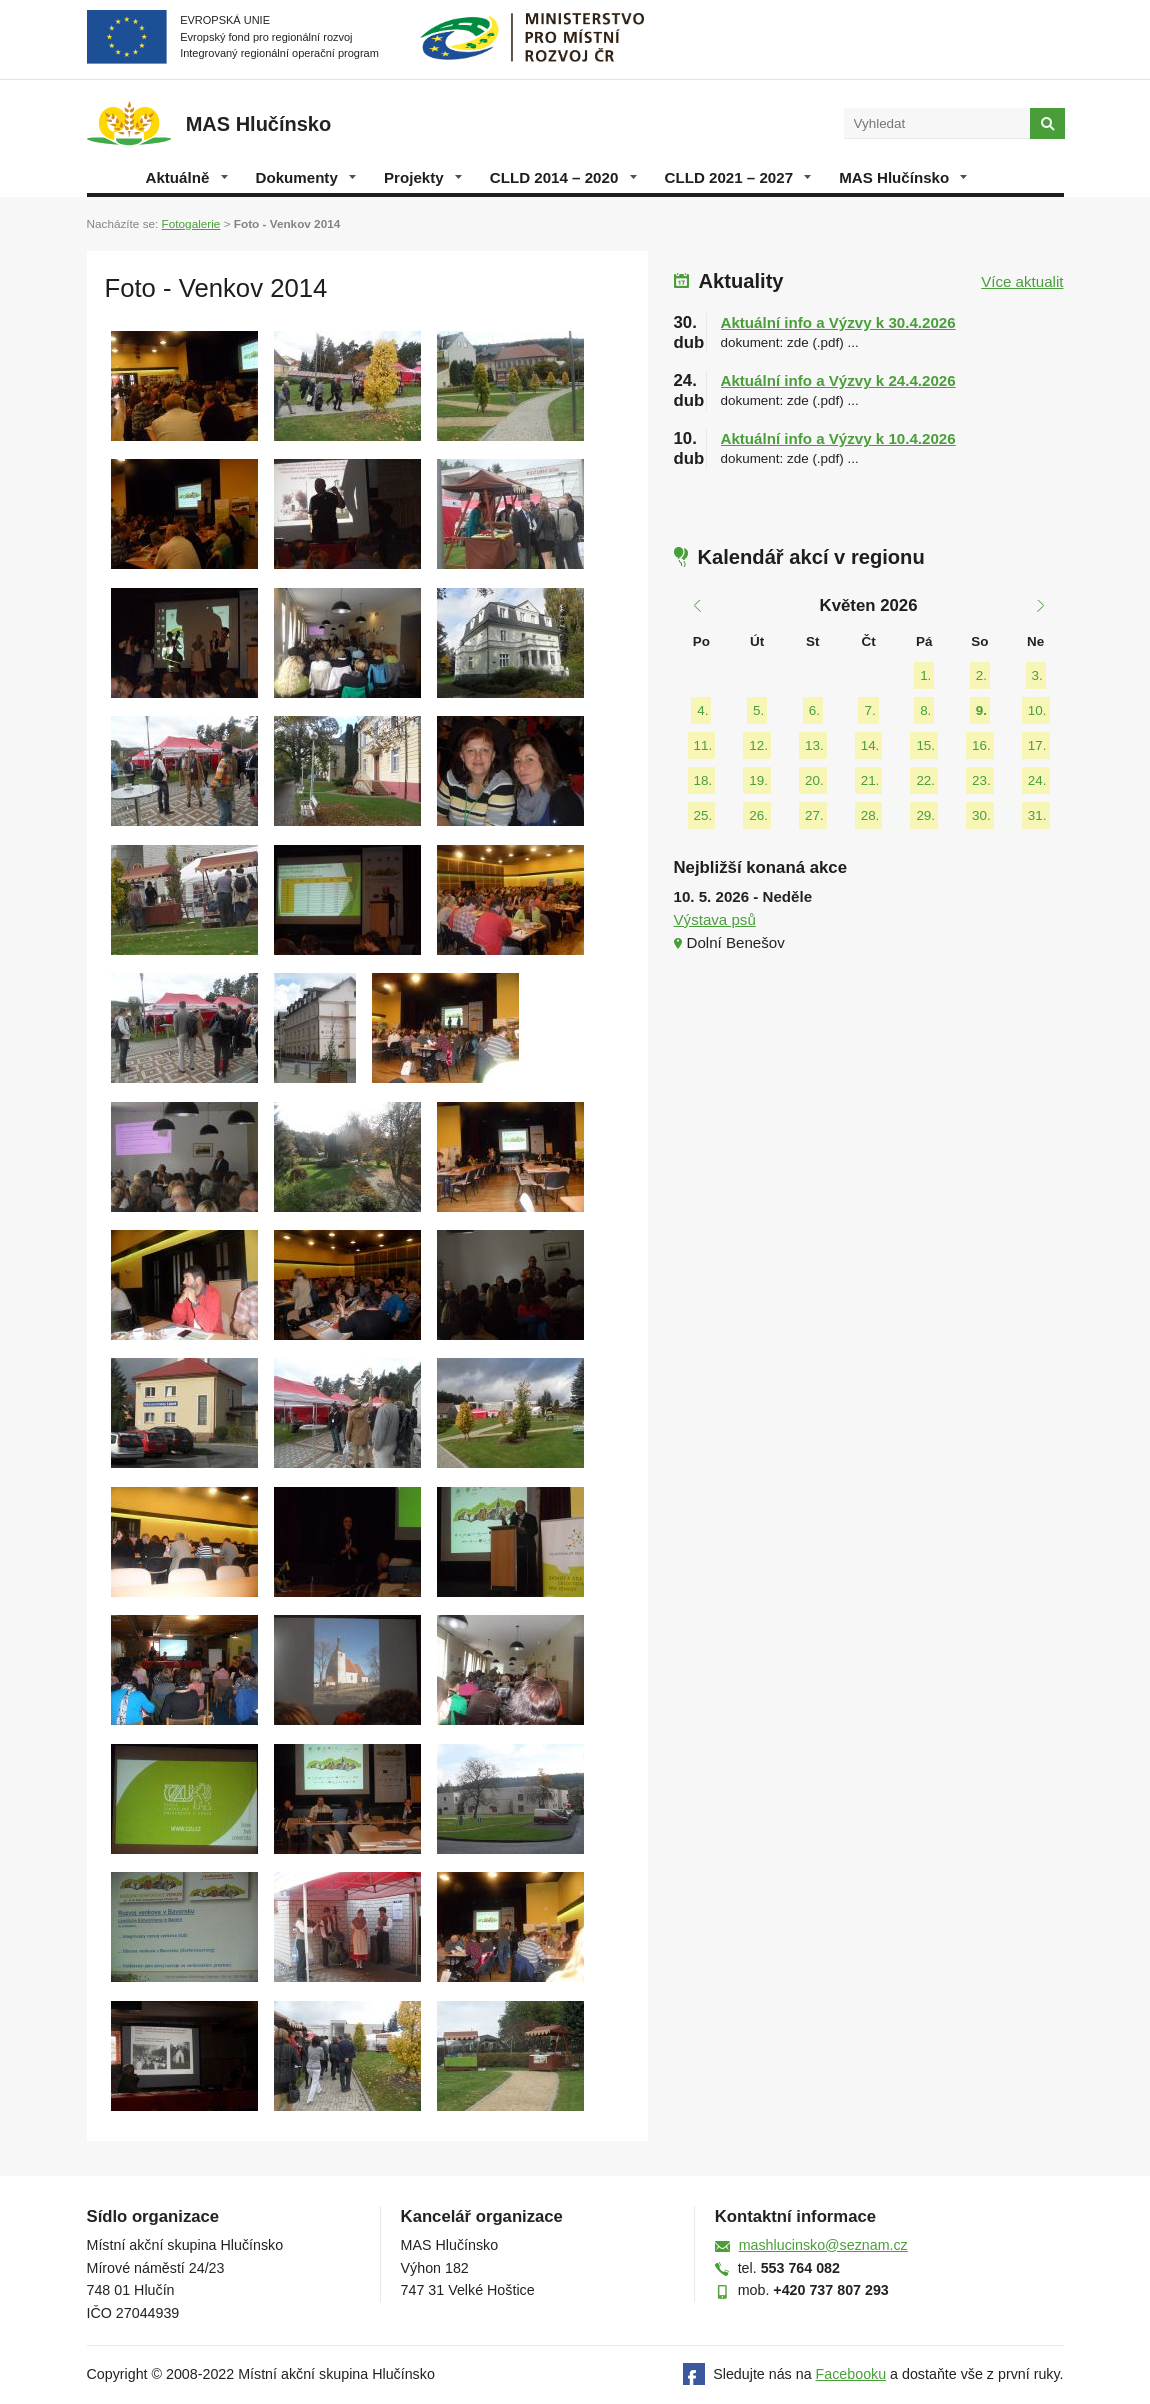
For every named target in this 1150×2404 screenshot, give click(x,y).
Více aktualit (1022, 281)
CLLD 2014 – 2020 (563, 177)
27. (814, 815)
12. (758, 745)
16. (981, 745)
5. (758, 710)
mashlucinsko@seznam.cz (823, 2245)
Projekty (423, 177)
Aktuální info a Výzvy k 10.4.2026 (838, 438)
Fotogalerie (191, 223)
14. (870, 745)
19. (758, 780)
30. (981, 815)
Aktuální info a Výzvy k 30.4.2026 (838, 322)
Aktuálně (187, 177)
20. (814, 780)
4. (702, 710)
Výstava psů (715, 919)
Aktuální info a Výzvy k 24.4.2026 (838, 380)
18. (703, 780)
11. (703, 745)
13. (814, 745)
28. (870, 815)
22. (925, 780)
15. (925, 745)
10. (1037, 710)
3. (1037, 675)
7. (869, 710)
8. (925, 710)
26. (758, 815)
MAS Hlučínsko (903, 177)
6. (814, 710)
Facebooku (851, 2374)
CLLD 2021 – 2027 (738, 177)
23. (981, 780)
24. (1037, 780)
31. (1037, 815)
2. (981, 675)
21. (870, 780)
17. (1037, 745)
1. (925, 675)
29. (925, 815)
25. (703, 815)
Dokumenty (306, 177)
